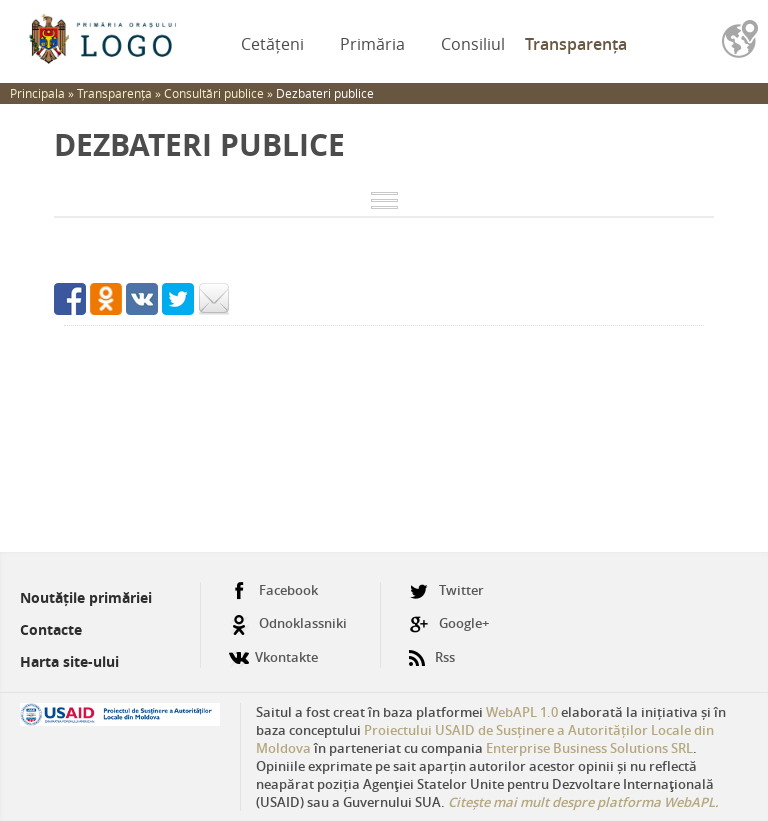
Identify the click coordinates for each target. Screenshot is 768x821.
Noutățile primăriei (86, 597)
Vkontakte (273, 649)
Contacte (51, 629)
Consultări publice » (220, 93)
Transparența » (120, 93)
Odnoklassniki (288, 623)
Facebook (273, 590)
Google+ (449, 623)
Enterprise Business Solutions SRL (589, 748)
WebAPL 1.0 (522, 712)
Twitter (446, 590)
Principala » (43, 93)
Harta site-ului (69, 661)
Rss (432, 649)
